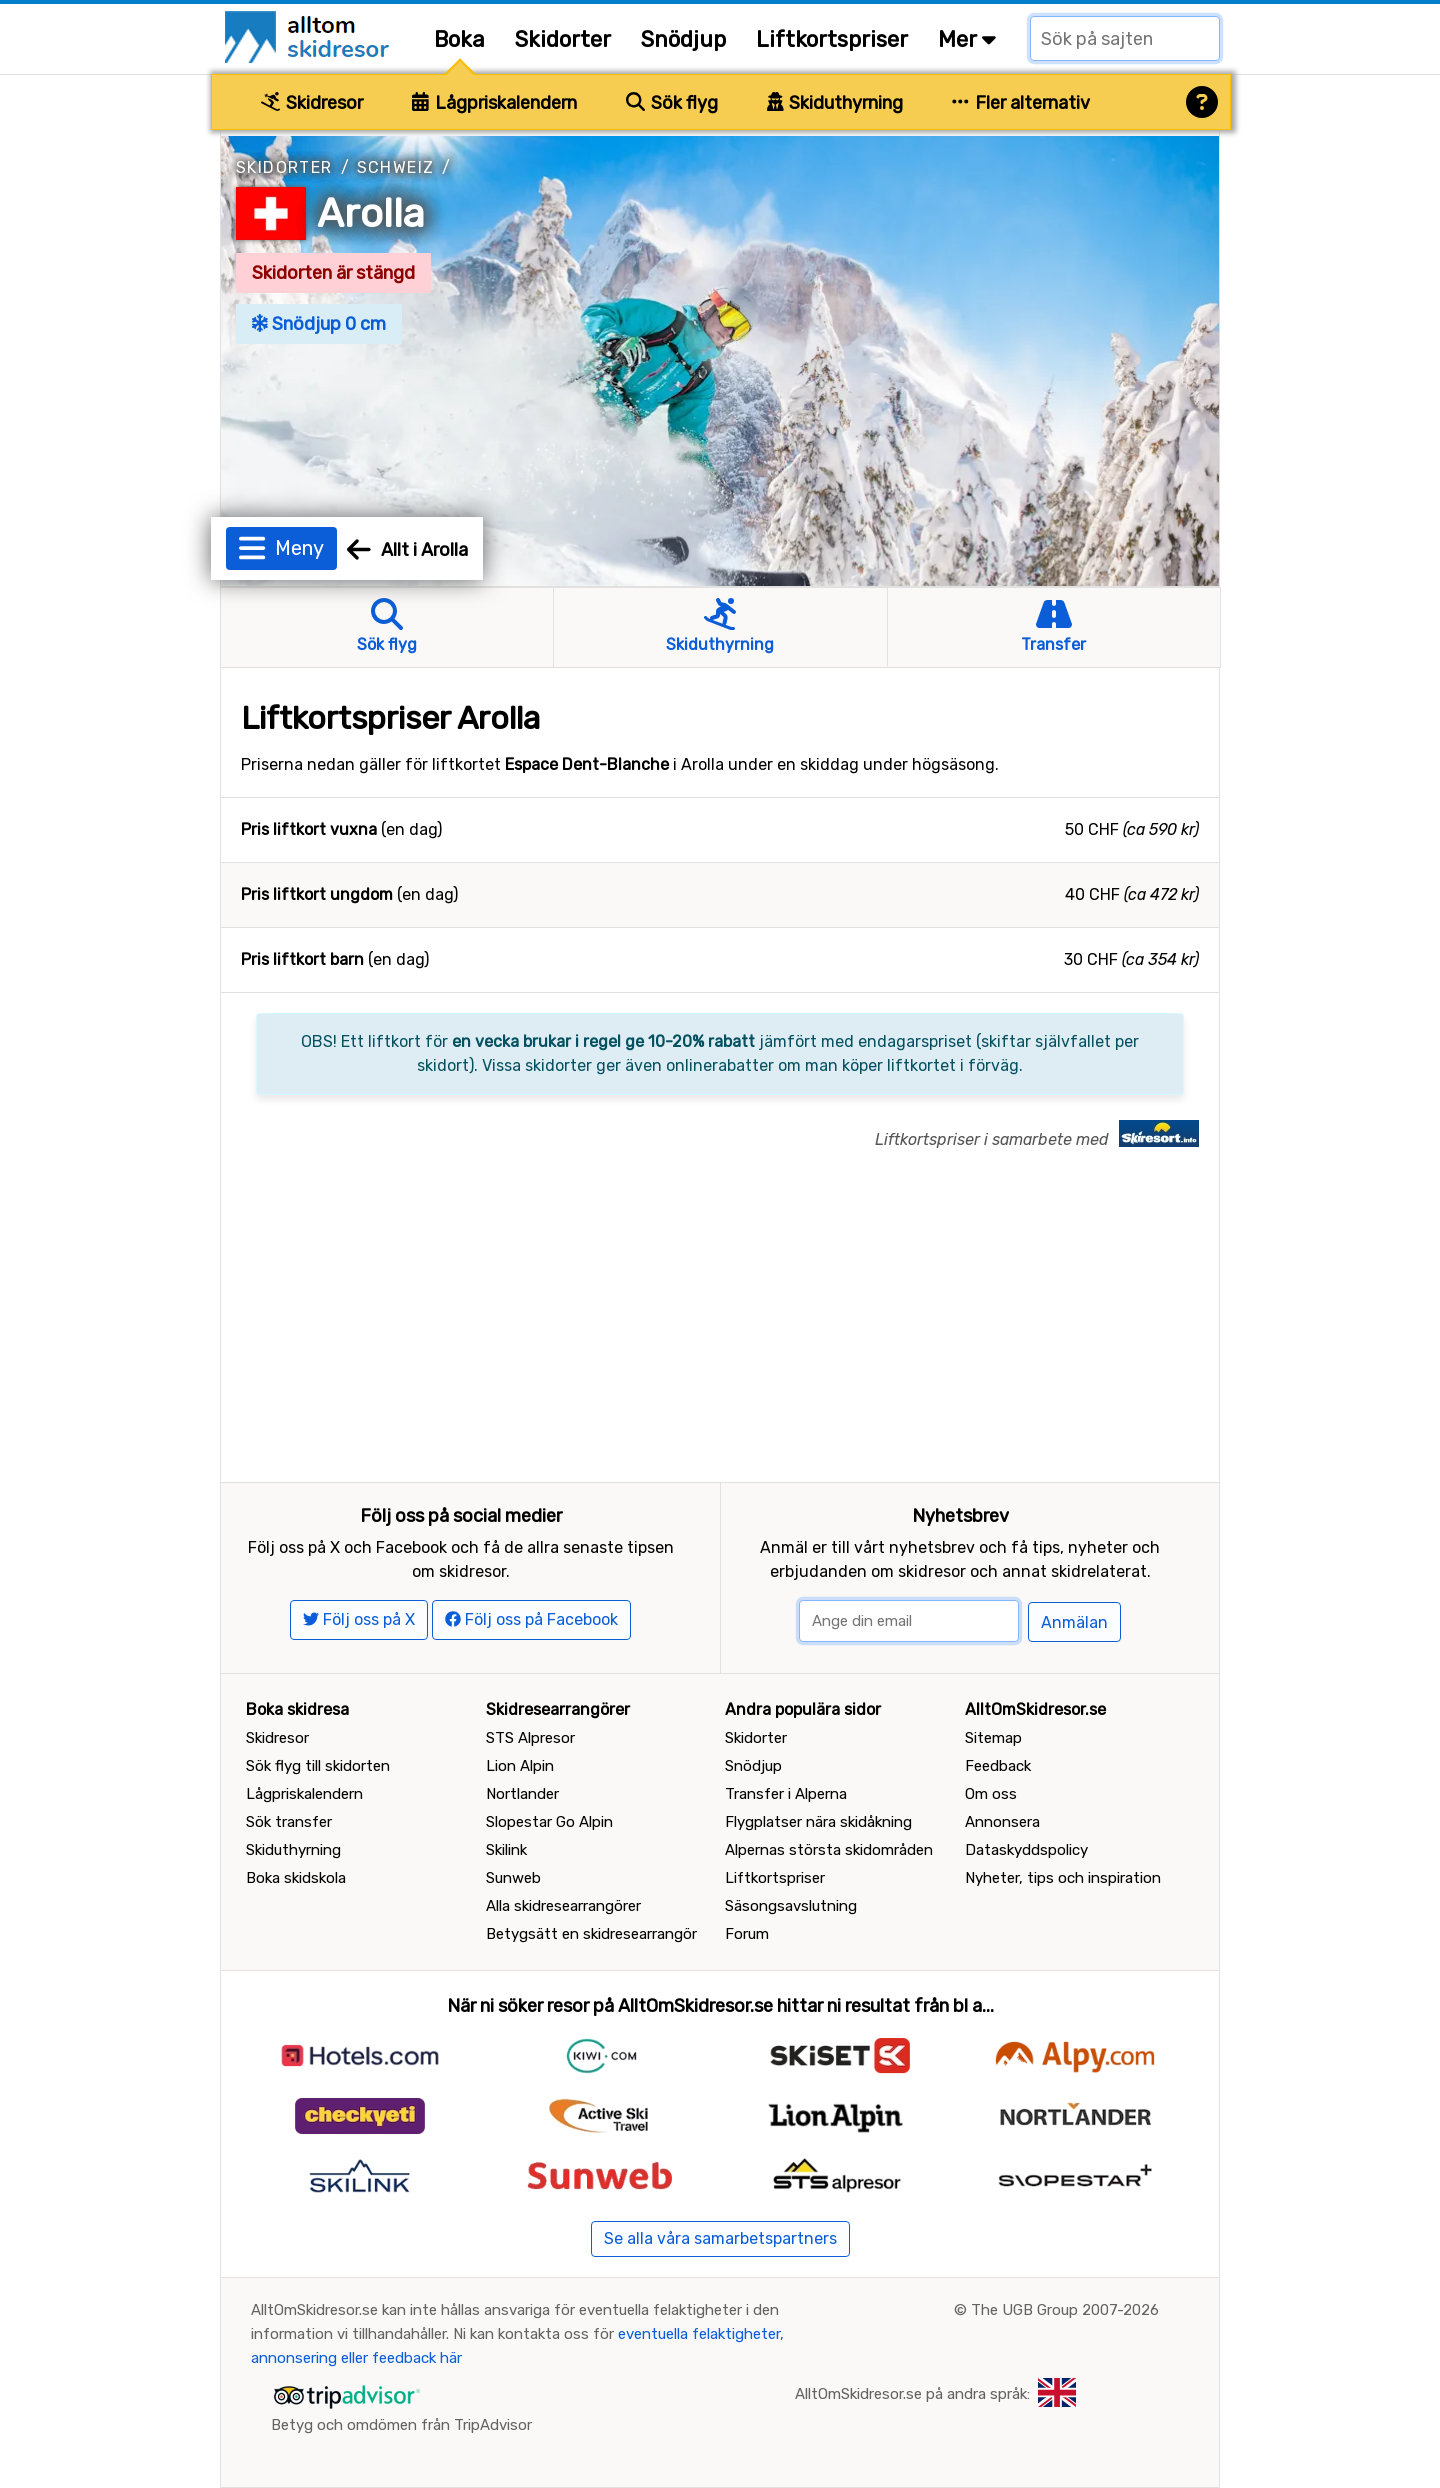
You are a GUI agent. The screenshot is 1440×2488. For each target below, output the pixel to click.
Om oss (991, 1794)
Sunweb (513, 1878)
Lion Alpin (520, 1766)
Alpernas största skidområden (829, 1850)
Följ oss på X (359, 1619)
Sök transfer (289, 1822)
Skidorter (563, 39)
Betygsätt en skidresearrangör (591, 1934)
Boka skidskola (296, 1878)
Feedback (998, 1766)
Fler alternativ (1021, 103)
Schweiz (396, 167)
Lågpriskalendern (494, 103)
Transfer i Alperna (786, 1794)
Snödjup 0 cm (319, 324)
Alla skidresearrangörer (563, 1906)
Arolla (371, 213)
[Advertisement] (720, 1332)
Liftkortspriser (832, 39)
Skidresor (312, 103)
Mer (967, 39)
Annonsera (1002, 1822)
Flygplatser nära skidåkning (818, 1822)
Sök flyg (672, 103)
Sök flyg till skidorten (318, 1766)
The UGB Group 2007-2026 (1065, 2310)
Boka (459, 39)
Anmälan (1074, 1622)
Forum (747, 1934)
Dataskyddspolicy (1026, 1850)
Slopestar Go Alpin (549, 1822)
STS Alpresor (530, 1738)
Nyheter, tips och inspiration (1063, 1878)
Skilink (506, 1850)
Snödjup (683, 39)
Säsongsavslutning (791, 1906)
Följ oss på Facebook (531, 1619)
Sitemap (993, 1738)
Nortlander (522, 1794)
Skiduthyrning (835, 103)
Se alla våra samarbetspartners (720, 2238)
